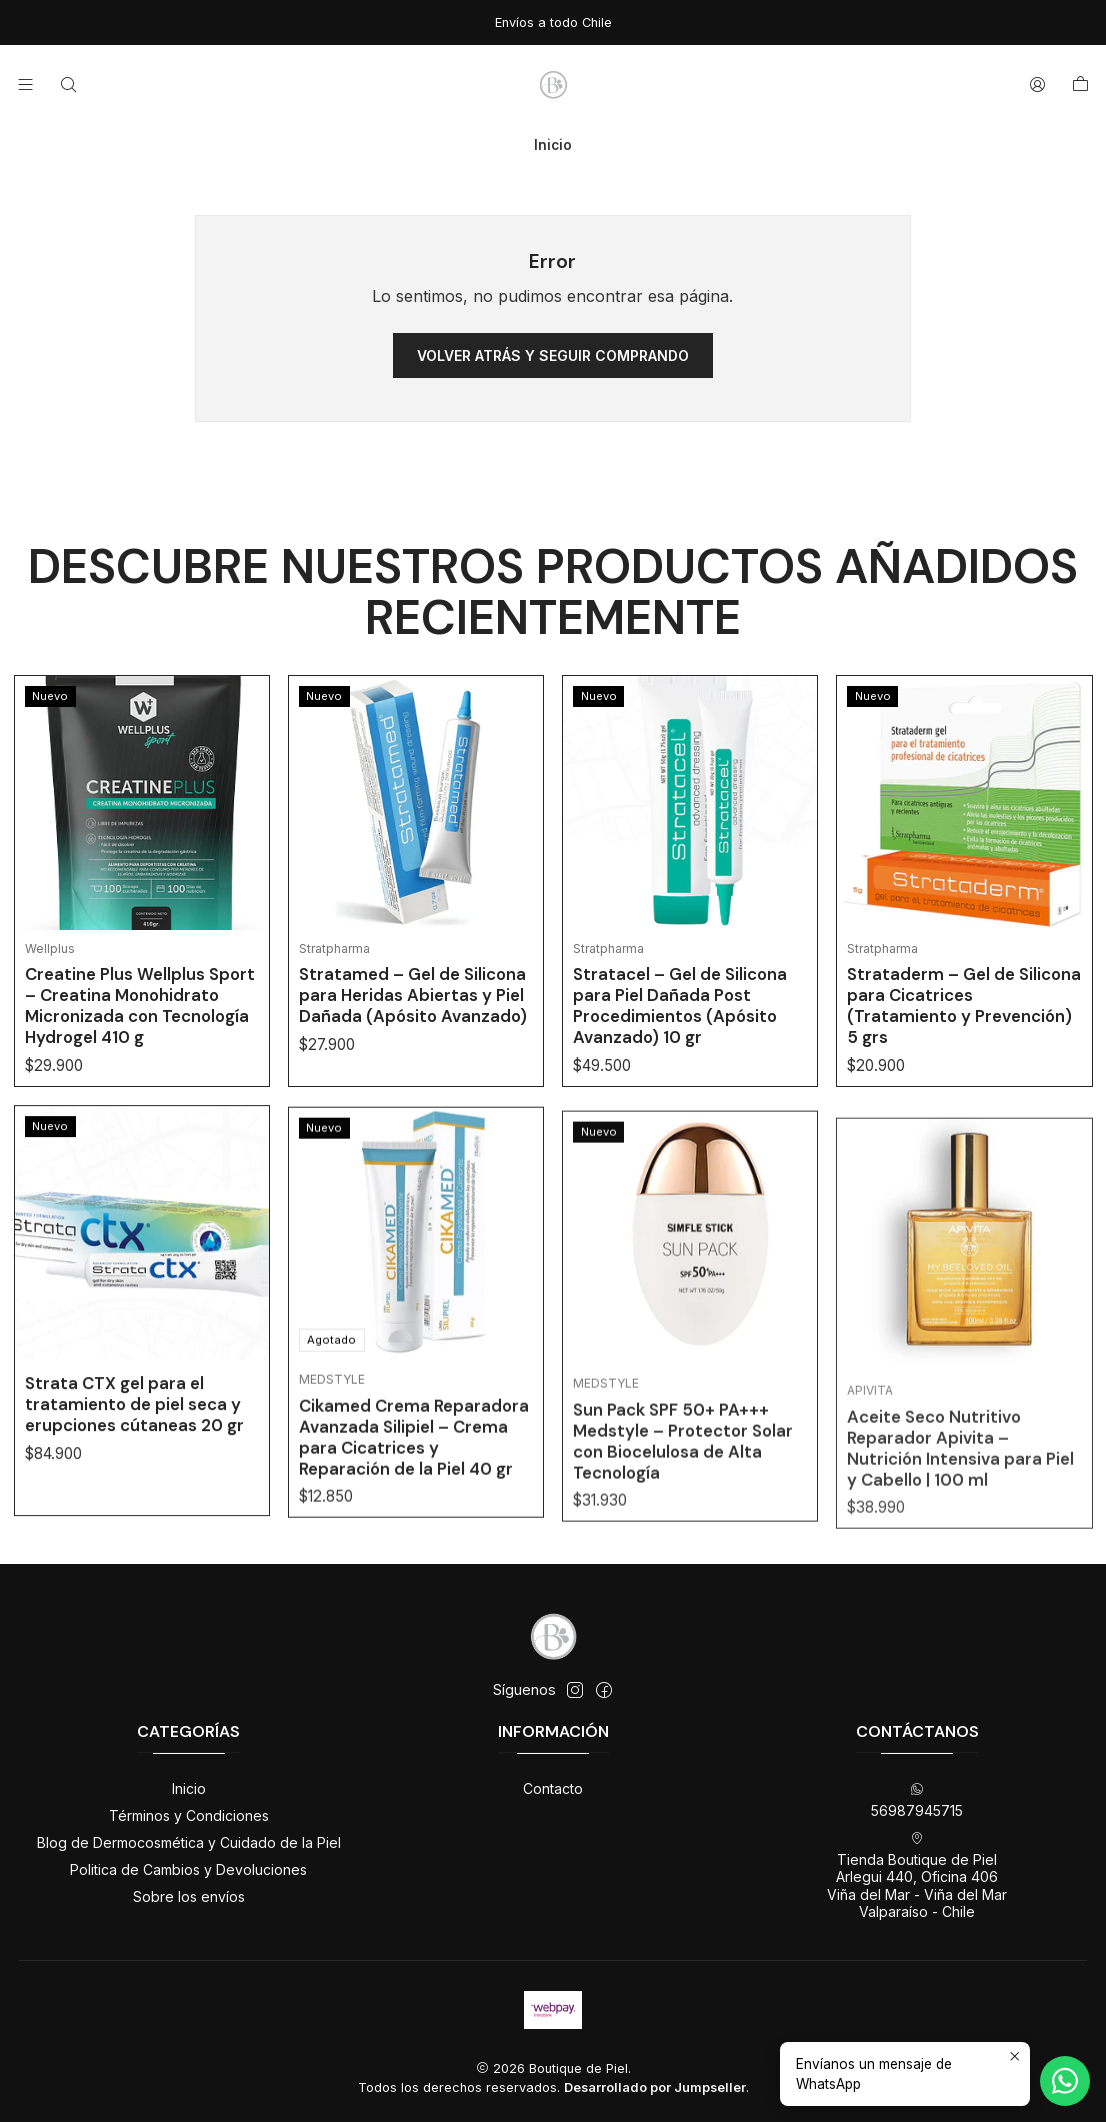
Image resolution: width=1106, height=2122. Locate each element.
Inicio (189, 1788)
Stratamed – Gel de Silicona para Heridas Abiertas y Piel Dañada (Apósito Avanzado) (413, 1038)
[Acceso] (1037, 84)
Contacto (553, 1788)
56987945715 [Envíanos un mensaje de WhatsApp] (917, 1800)
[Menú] (25, 84)
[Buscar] (67, 84)
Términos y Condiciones (189, 1815)
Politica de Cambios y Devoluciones (188, 1869)
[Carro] (1080, 85)
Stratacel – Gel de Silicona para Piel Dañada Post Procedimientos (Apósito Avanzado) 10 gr (680, 1074)
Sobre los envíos (189, 1896)
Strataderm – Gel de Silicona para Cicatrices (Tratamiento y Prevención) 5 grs (964, 1098)
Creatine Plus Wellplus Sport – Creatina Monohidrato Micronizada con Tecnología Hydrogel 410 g (140, 1030)
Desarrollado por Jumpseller (655, 2087)
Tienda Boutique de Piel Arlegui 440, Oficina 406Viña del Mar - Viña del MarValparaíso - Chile (917, 1876)
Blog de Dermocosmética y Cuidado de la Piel (189, 1842)
